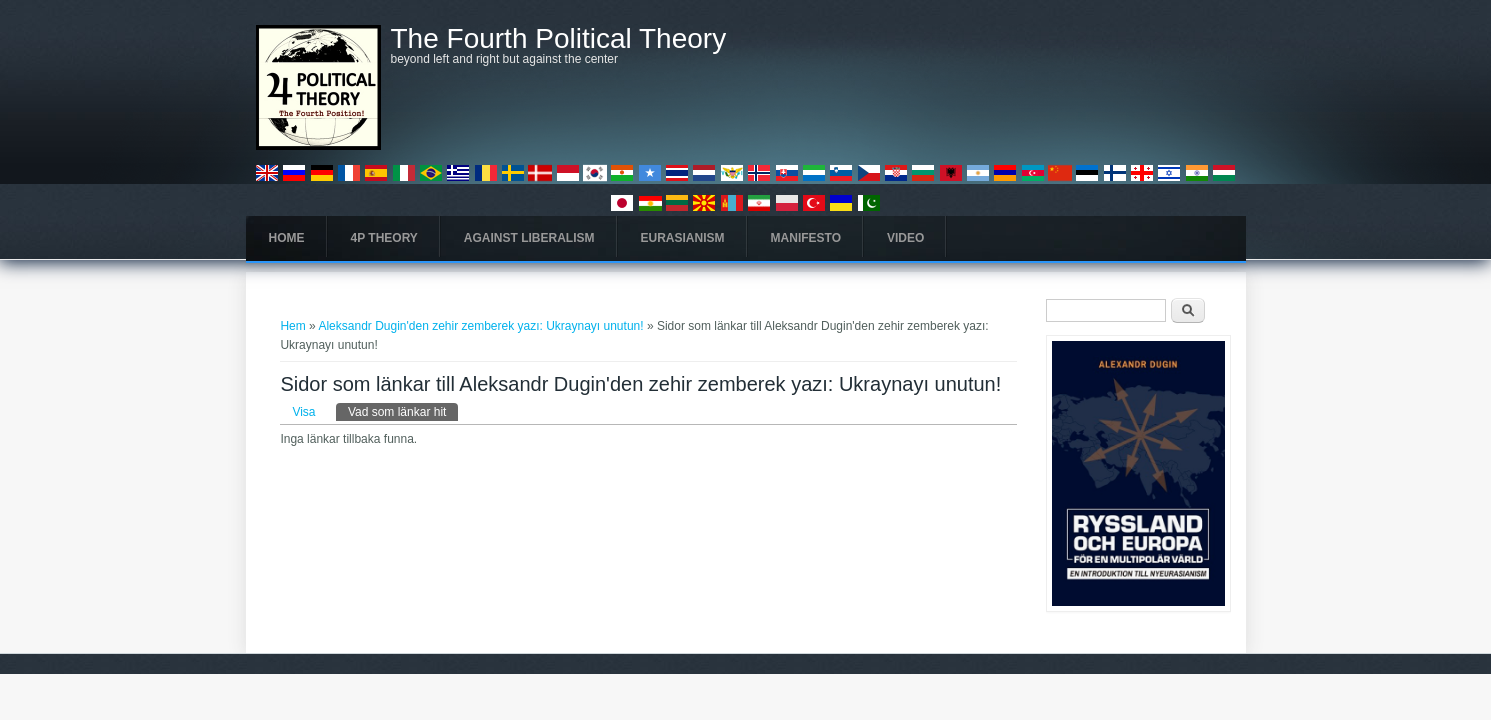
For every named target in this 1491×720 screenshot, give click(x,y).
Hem (292, 326)
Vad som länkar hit (403, 411)
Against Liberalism (529, 238)
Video (905, 238)
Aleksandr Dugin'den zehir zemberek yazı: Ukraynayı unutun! (480, 326)
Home (287, 238)
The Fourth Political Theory (559, 39)
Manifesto (806, 238)
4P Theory (384, 238)
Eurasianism (683, 238)
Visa (303, 412)
